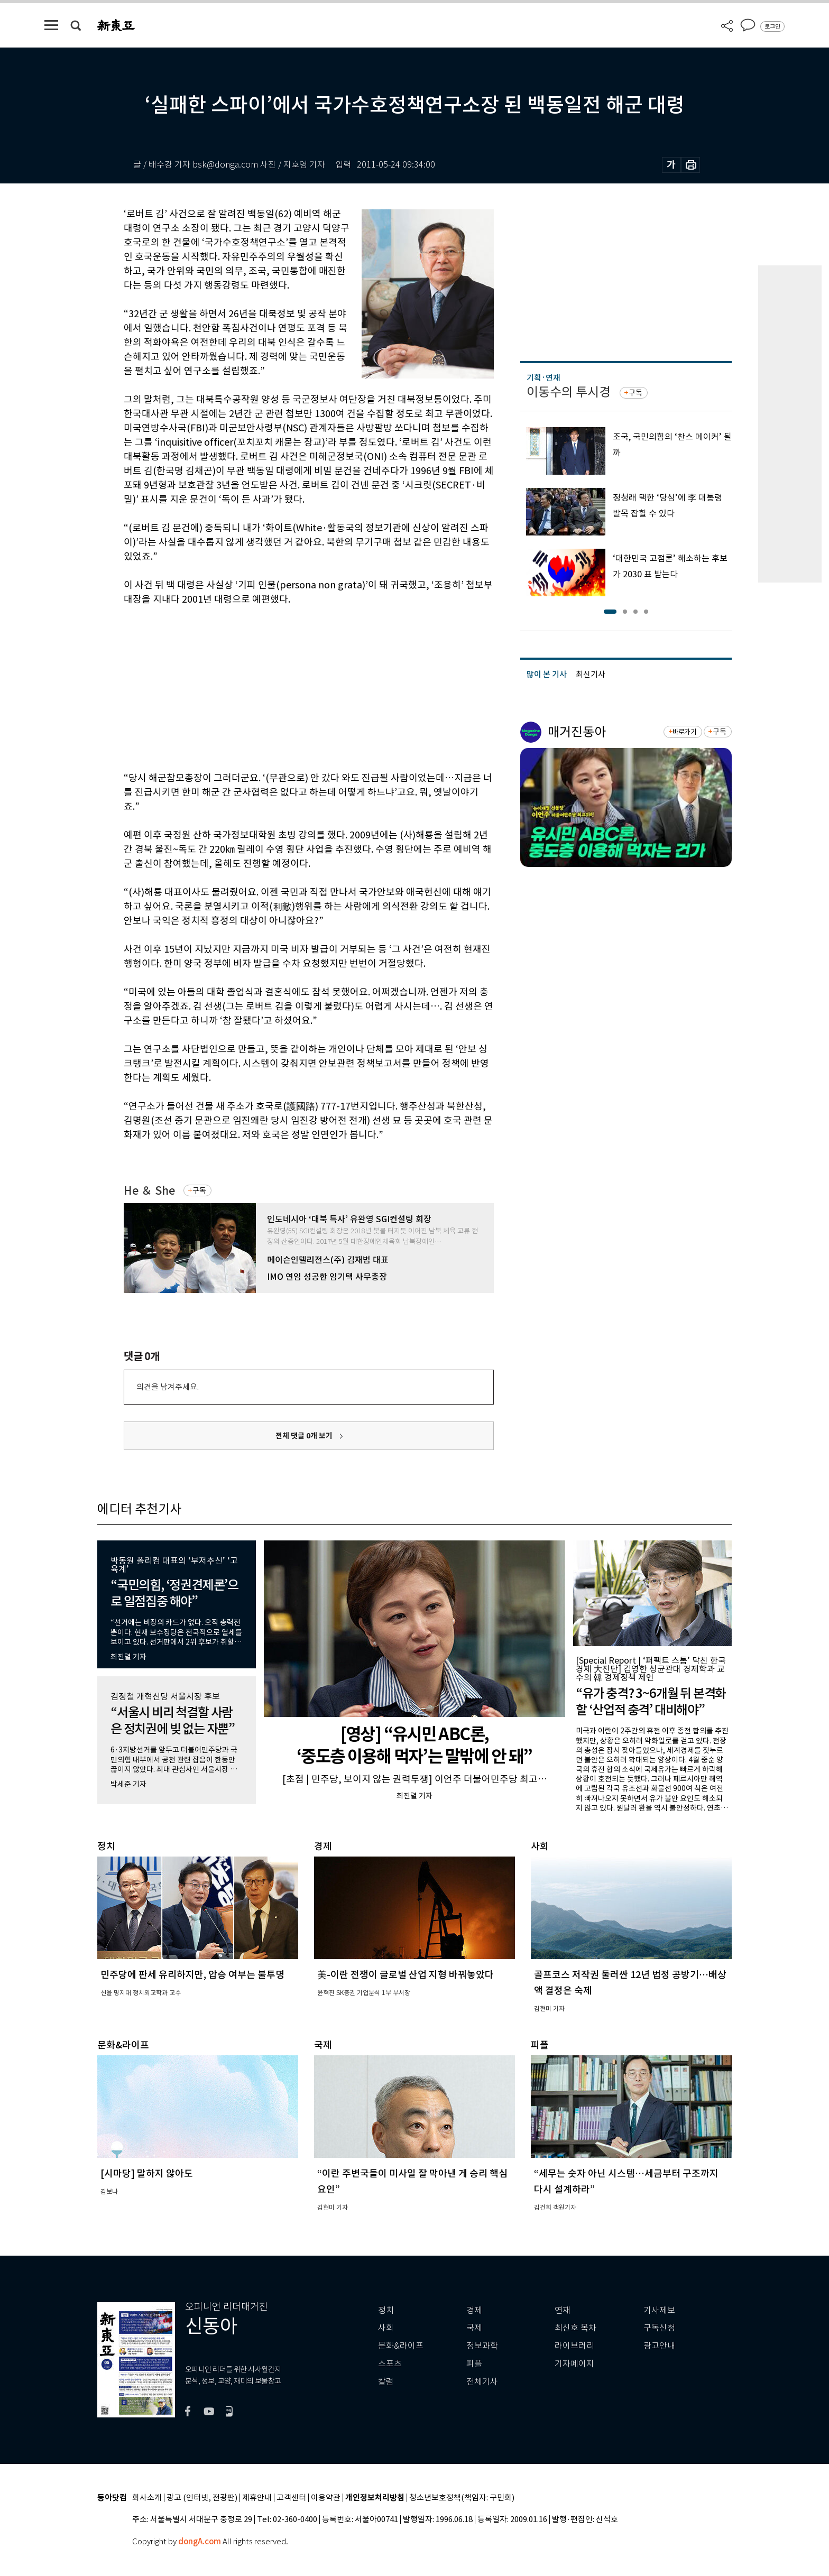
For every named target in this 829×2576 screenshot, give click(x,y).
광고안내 (659, 2346)
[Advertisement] (282, 687)
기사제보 (659, 2310)
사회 (386, 2328)
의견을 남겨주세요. (167, 1387)
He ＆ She (149, 1191)
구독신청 (659, 2328)
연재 (562, 2310)
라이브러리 (574, 2346)
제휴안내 (257, 2498)
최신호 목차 (575, 2328)
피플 (474, 2364)
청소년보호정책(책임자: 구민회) (461, 2498)
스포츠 (390, 2364)
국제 (474, 2328)
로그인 (772, 26)
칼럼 (386, 2382)
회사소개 (147, 2498)
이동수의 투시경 (569, 392)
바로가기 (684, 731)
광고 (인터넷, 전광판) (202, 2498)
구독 (199, 1190)
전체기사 (482, 2382)
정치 (386, 2310)
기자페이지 (574, 2364)
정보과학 (482, 2346)
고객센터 (291, 2498)
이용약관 (325, 2498)
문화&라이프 (400, 2346)
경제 (474, 2310)
